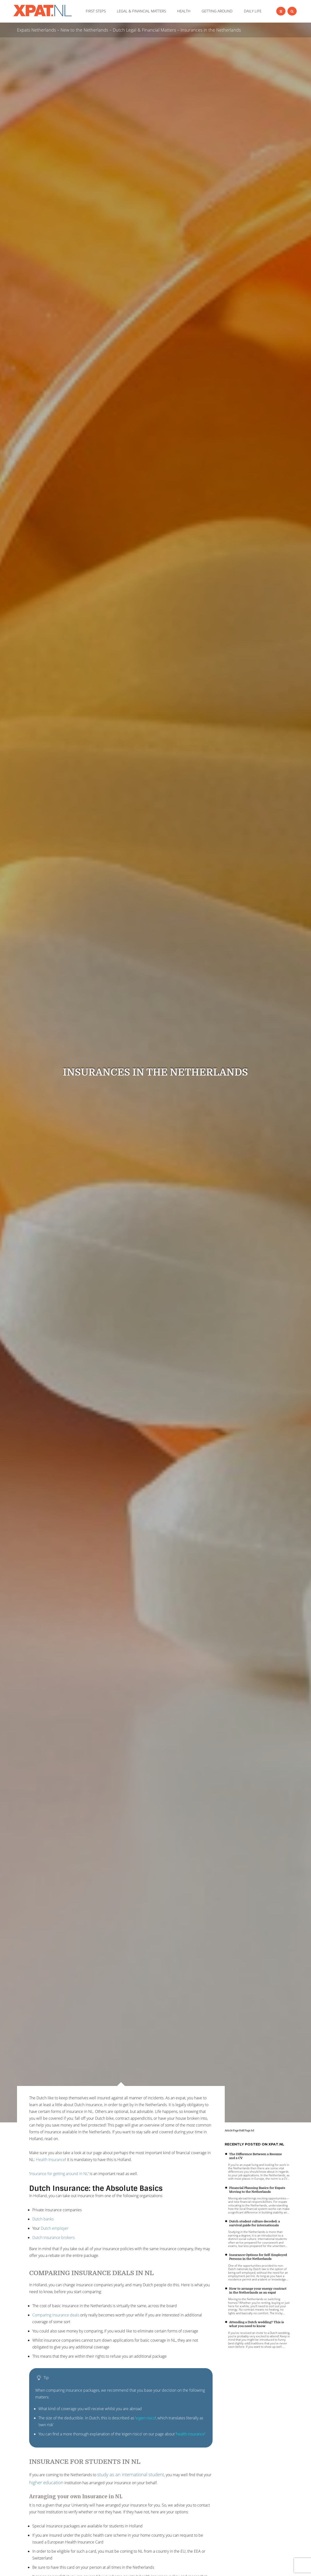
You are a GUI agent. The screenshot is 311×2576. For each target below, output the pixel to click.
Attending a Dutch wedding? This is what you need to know (256, 2324)
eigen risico (145, 2418)
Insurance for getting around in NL (59, 2173)
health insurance (190, 2434)
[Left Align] (280, 11)
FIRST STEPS (96, 10)
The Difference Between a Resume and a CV (255, 2156)
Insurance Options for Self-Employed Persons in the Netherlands (258, 2257)
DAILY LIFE (252, 10)
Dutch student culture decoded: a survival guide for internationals (254, 2223)
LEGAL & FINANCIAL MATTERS (141, 10)
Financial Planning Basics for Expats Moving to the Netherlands (257, 2190)
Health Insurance (50, 2159)
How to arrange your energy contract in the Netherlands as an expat (257, 2290)
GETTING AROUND (217, 10)
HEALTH (183, 10)
